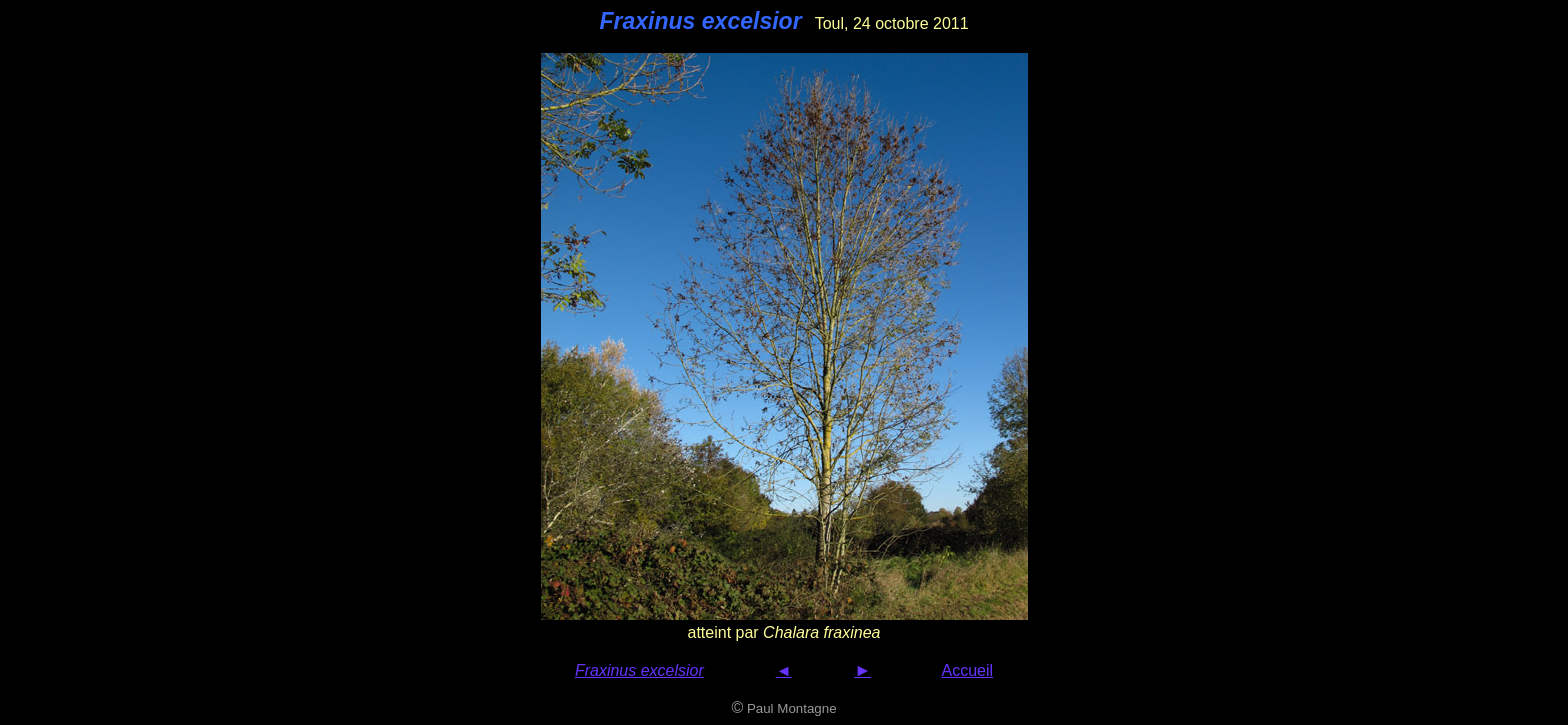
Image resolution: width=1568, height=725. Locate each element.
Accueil (968, 670)
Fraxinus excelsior (639, 670)
